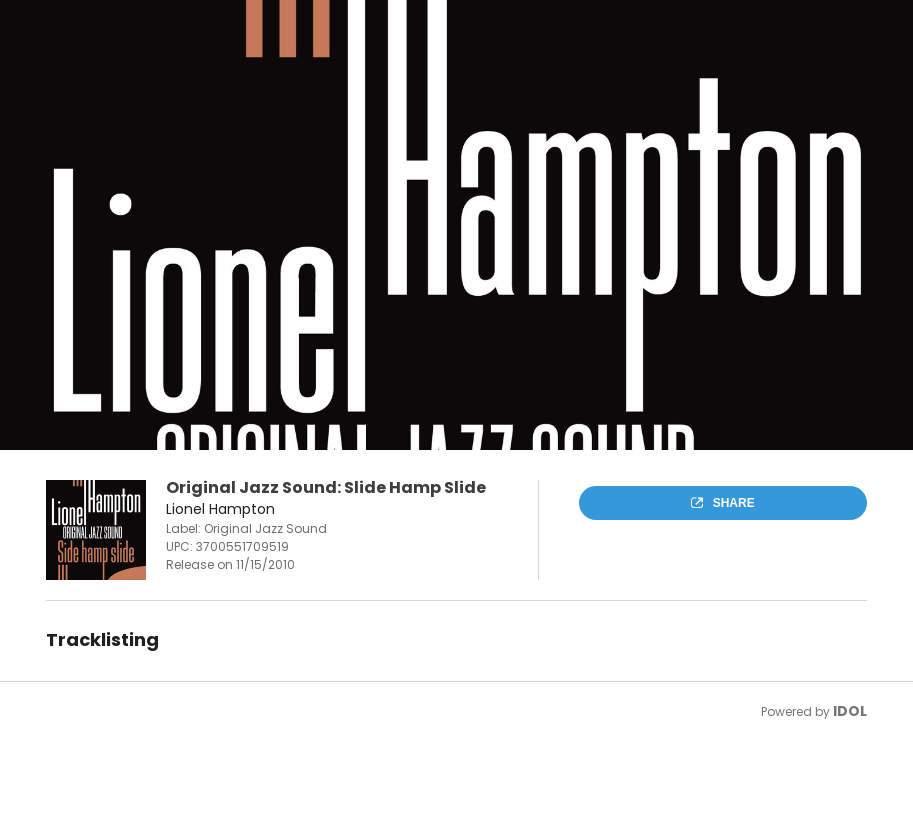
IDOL (850, 711)
